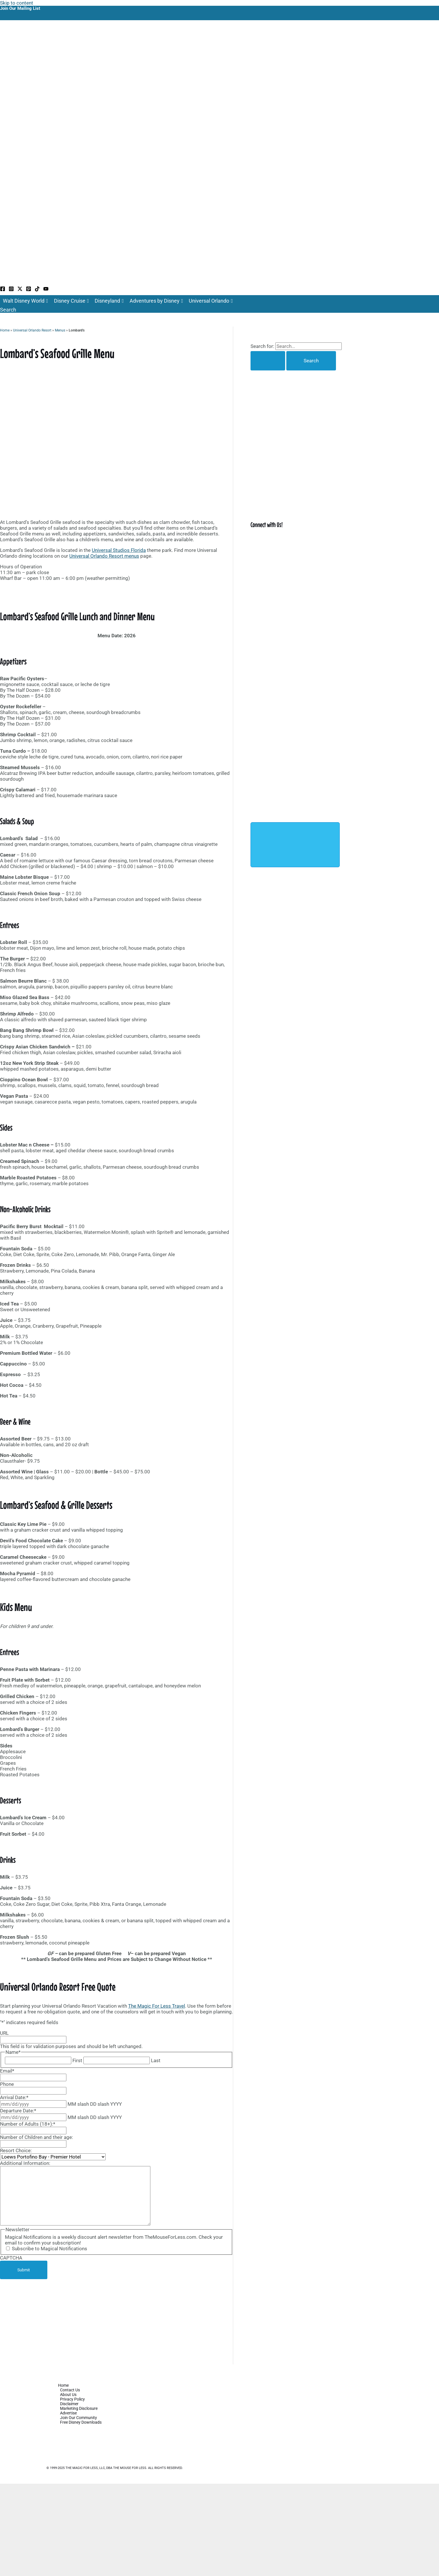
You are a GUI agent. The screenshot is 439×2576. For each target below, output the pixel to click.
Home (5, 330)
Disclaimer (69, 2403)
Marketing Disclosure (79, 2408)
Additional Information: (25, 2163)
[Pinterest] (28, 290)
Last (155, 2060)
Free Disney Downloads (81, 2422)
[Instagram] (11, 290)
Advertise (68, 2413)
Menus (60, 330)
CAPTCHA (11, 2258)
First (77, 2060)
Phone (7, 2084)
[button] (8, 310)
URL (4, 2033)
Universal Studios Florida (119, 550)
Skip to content (16, 3)
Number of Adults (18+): (27, 2124)
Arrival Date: (14, 2097)
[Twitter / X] (20, 290)
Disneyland (109, 301)
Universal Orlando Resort (32, 330)
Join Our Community (78, 2417)
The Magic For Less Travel (156, 2006)
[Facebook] (2, 290)
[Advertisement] (116, 2321)
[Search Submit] (268, 360)
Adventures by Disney (156, 301)
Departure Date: (18, 2111)
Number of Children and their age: (36, 2137)
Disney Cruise (71, 301)
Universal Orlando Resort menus (104, 556)
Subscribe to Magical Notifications (49, 2248)
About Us (68, 2394)
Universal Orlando (211, 301)
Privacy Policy (72, 2399)
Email (7, 2071)
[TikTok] (37, 290)
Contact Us (70, 2390)
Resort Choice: (16, 2150)
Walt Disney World (25, 301)
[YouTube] (45, 290)
